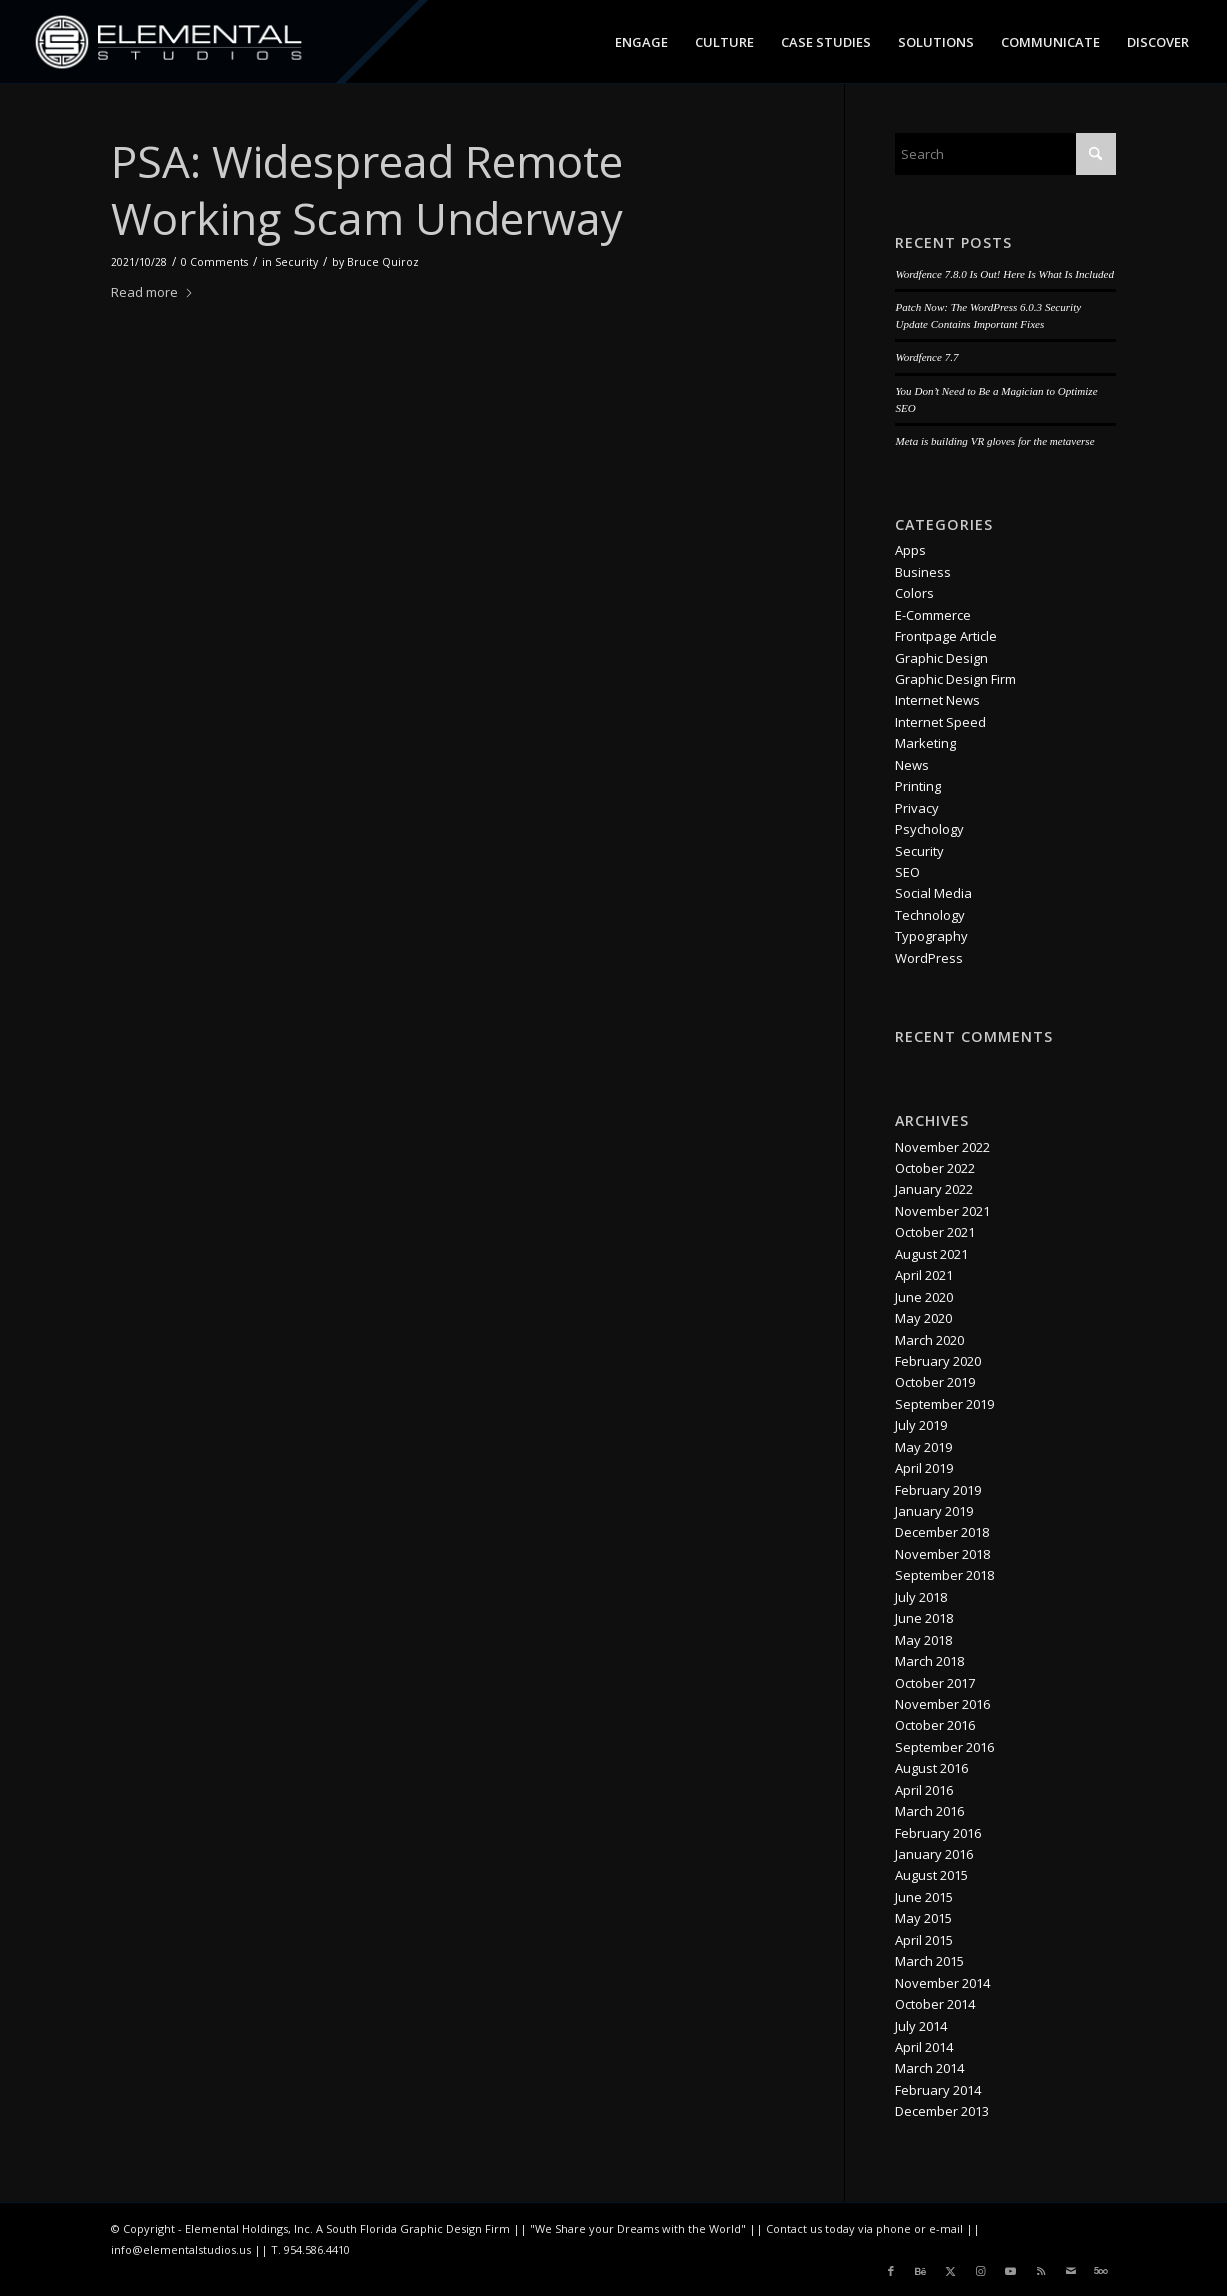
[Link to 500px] (1101, 2271)
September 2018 (944, 1575)
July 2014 (921, 2026)
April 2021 (924, 1275)
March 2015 (929, 1961)
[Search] (1005, 154)
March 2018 (929, 1661)
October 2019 (935, 1382)
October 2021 (935, 1232)
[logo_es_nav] (169, 42)
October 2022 (935, 1168)
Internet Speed (940, 722)
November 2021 (942, 1211)
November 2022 (942, 1147)
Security (296, 262)
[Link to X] (951, 2271)
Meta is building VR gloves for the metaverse (994, 441)
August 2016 (931, 1768)
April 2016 (924, 1790)
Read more (152, 292)
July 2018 (921, 1597)
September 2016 (944, 1747)
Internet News (937, 700)
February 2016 (938, 1833)
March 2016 (929, 1811)
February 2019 (938, 1490)
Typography (931, 936)
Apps (910, 550)
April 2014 (924, 2047)
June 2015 (924, 1897)
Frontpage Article (946, 636)
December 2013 (942, 2111)
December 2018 (942, 1532)
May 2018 (923, 1640)
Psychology (929, 829)
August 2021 (931, 1254)
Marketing (925, 743)
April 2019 (924, 1468)
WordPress (929, 958)
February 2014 (938, 2090)
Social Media (933, 893)
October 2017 (935, 1683)
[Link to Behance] (921, 2271)
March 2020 (929, 1340)
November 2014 (942, 1983)
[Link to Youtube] (1011, 2271)
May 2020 (923, 1318)
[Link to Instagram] (981, 2271)
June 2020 (924, 1297)
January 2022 (934, 1189)
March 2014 (929, 2068)
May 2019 (923, 1447)
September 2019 (944, 1404)
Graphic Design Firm (955, 679)
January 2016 (934, 1854)
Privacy (917, 808)
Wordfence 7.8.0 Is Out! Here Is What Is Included (1004, 274)
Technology (930, 915)
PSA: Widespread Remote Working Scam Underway (367, 189)
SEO (907, 872)
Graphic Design (941, 658)
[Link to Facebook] (891, 2271)
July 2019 (921, 1425)
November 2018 (942, 1554)
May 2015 (923, 1918)
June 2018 (924, 1618)
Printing (918, 786)
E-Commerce (933, 615)
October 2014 (935, 2004)
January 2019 (934, 1511)
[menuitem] (641, 42)
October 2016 (935, 1725)
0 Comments (214, 262)
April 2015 (924, 1940)
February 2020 (938, 1361)
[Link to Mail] (1071, 2271)
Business (923, 572)
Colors (914, 593)
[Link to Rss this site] (1041, 2271)
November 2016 (942, 1704)
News (912, 765)
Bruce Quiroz (383, 262)
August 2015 (931, 1875)
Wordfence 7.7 (926, 357)
